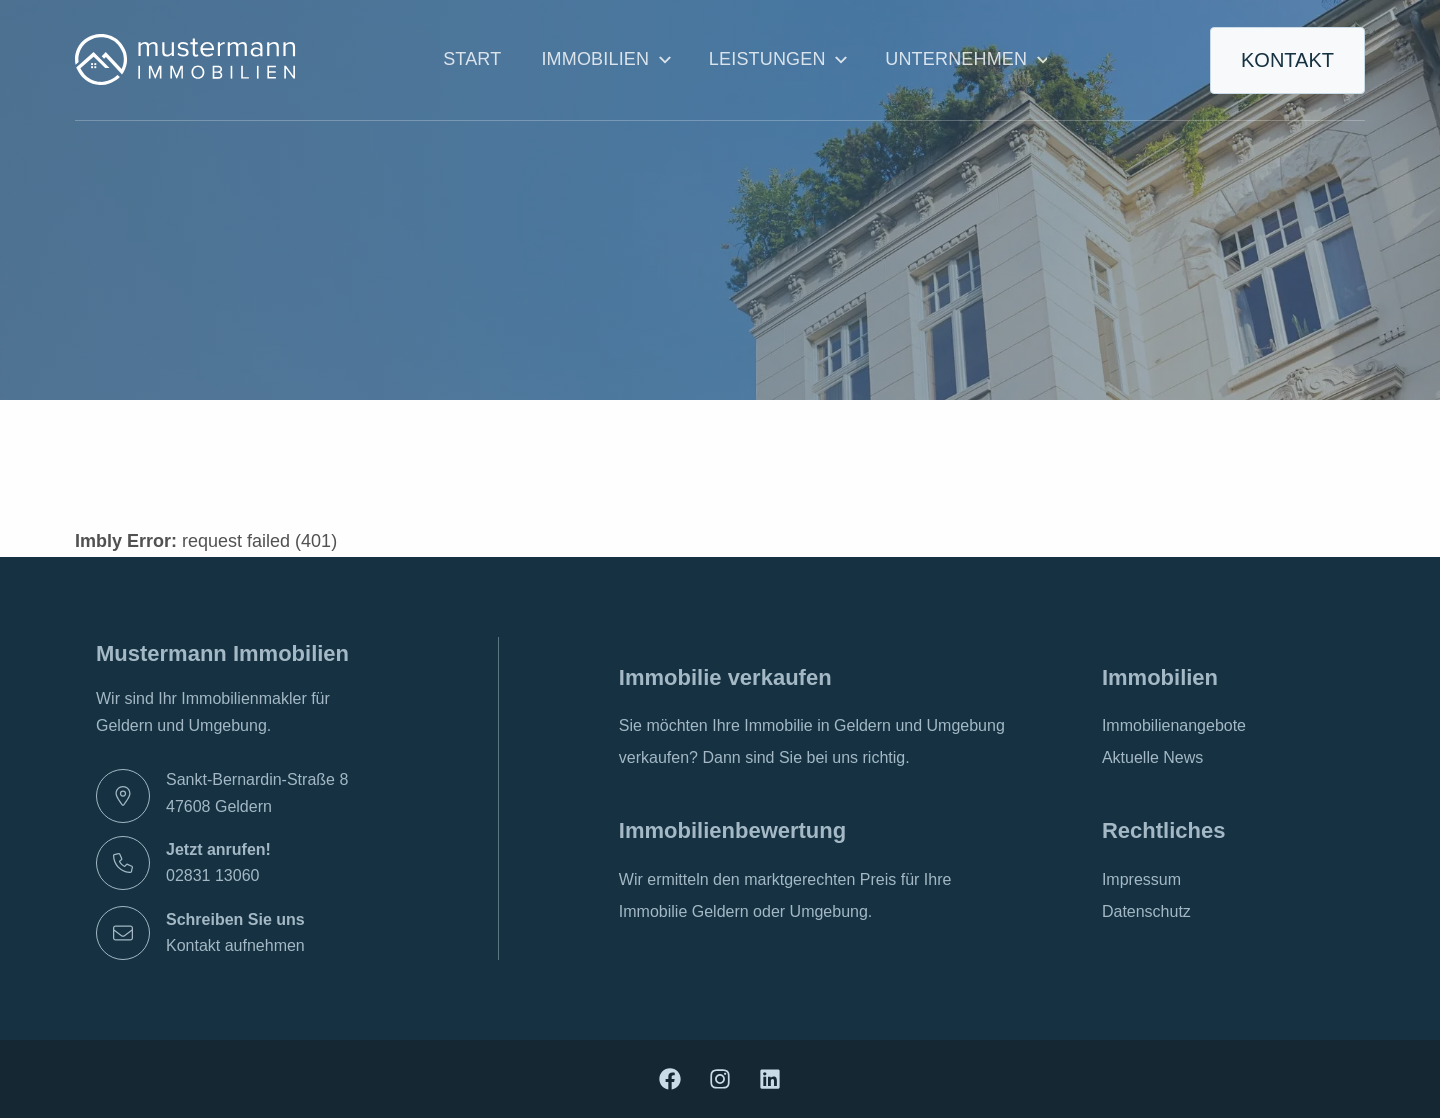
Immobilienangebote (1174, 725)
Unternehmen (966, 60)
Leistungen (777, 60)
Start (472, 59)
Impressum (1141, 879)
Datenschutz (1146, 911)
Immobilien (604, 60)
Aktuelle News (1152, 757)
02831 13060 (212, 875)
